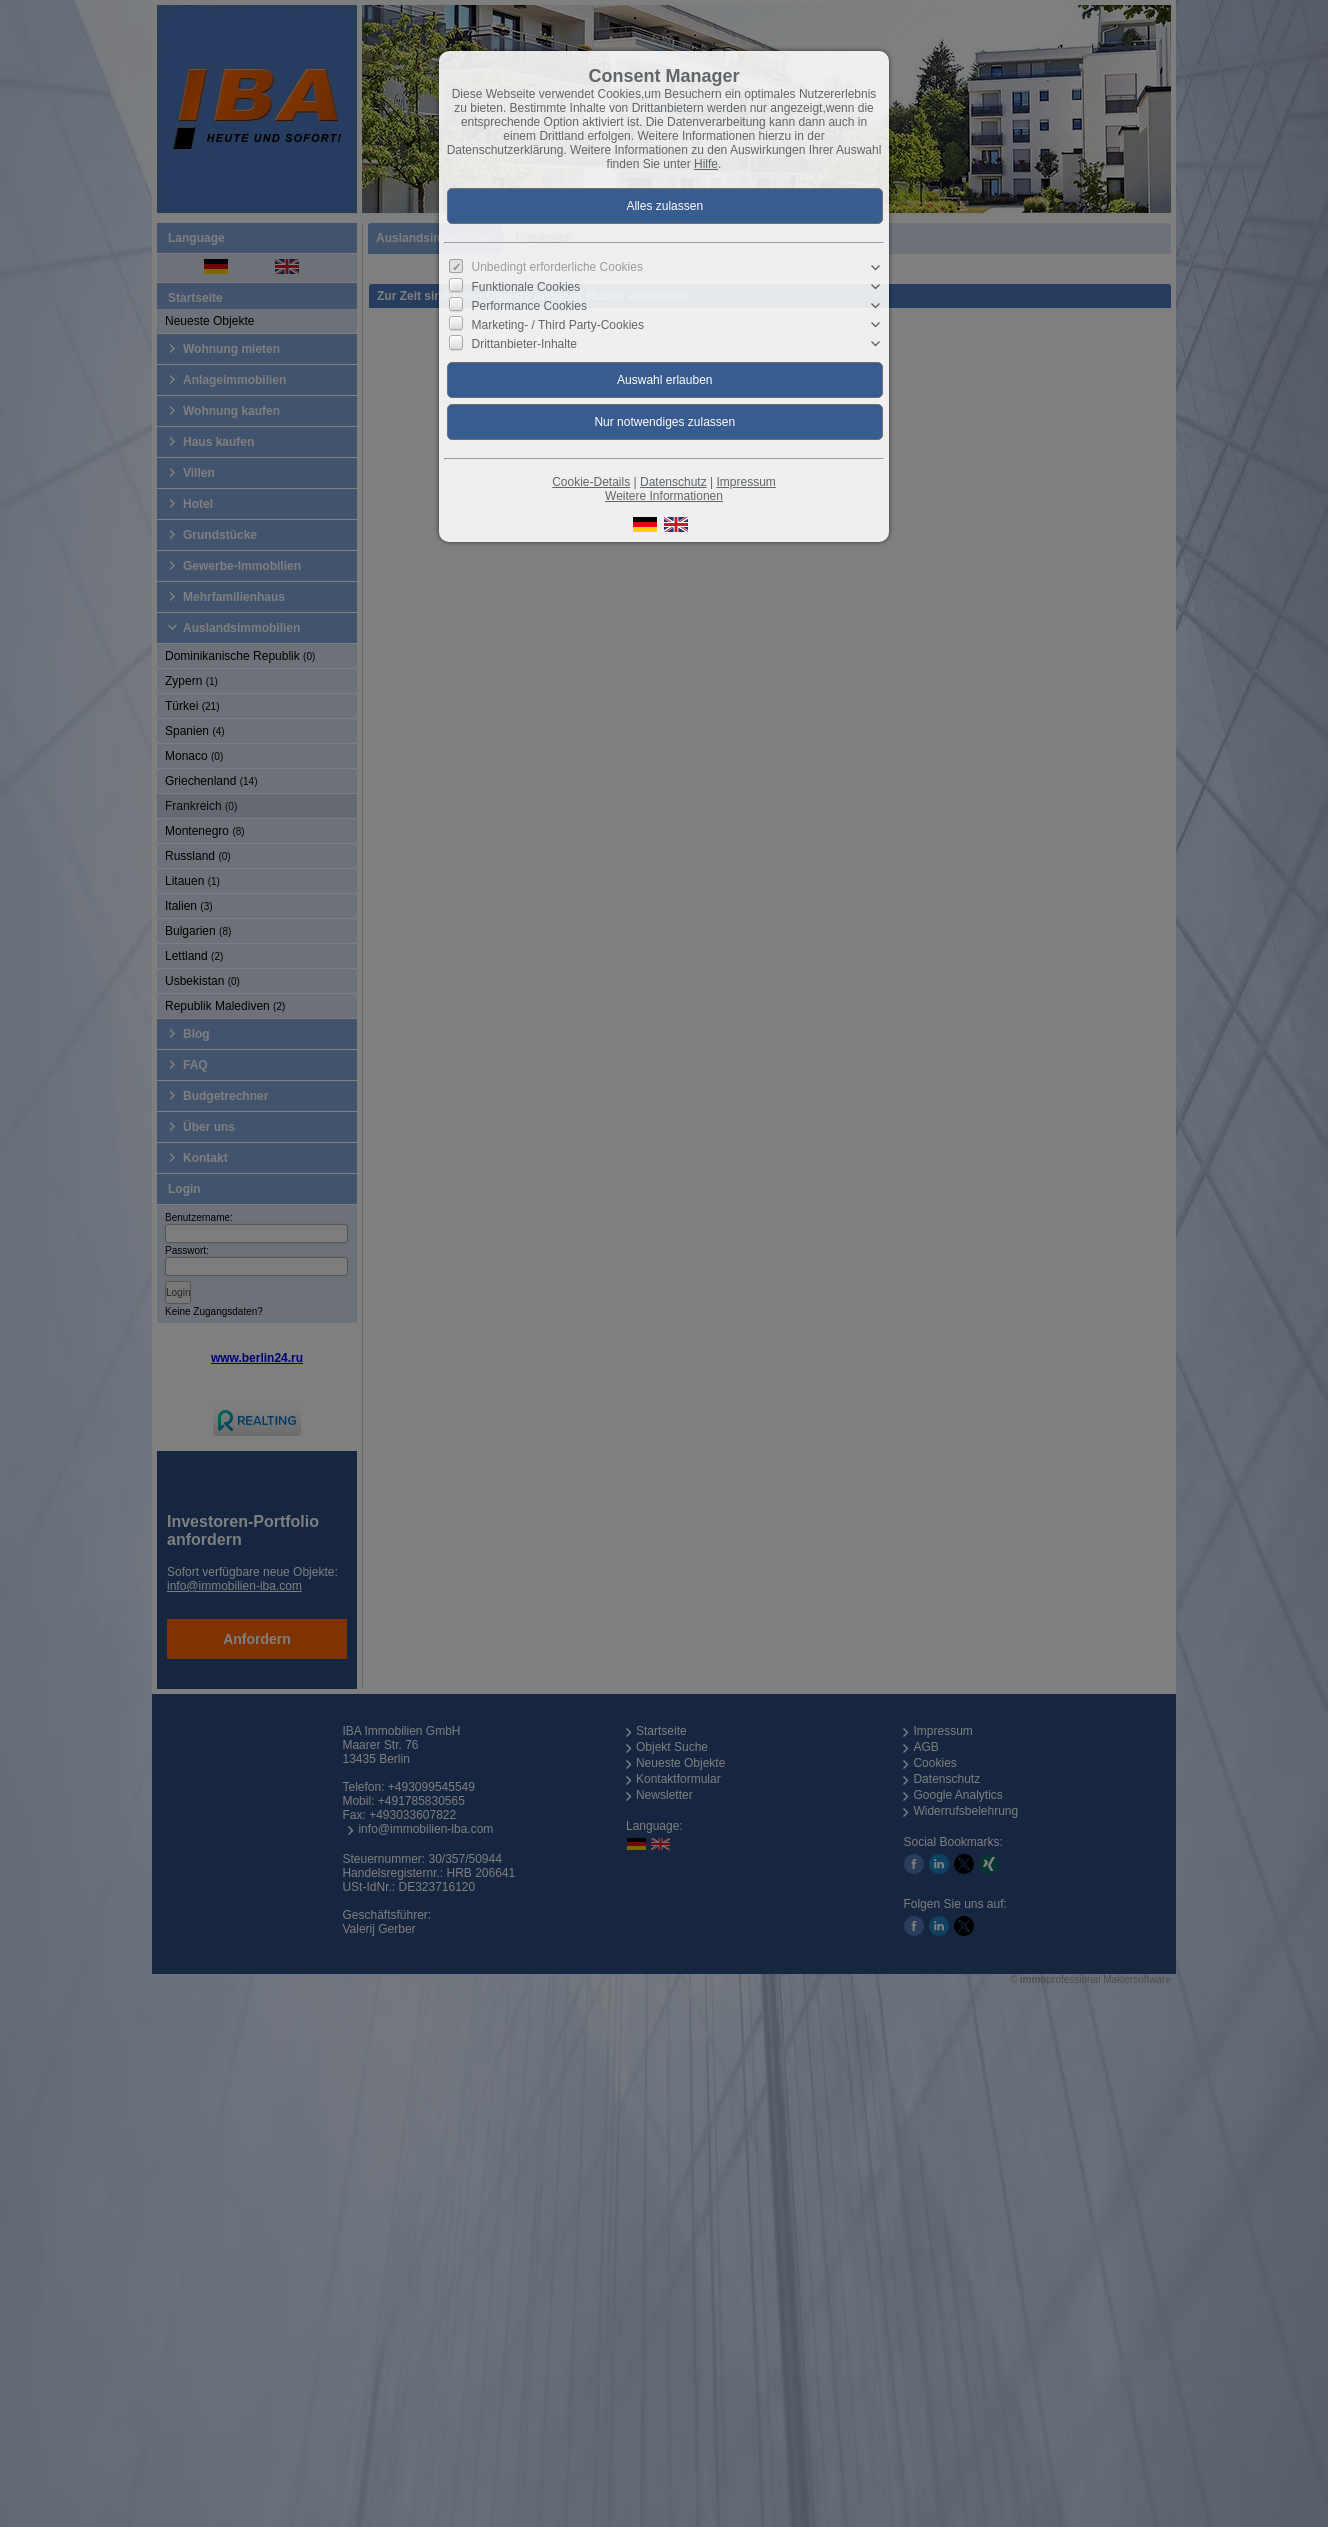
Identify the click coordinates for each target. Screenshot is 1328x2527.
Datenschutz (673, 482)
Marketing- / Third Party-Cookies (558, 325)
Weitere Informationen (664, 496)
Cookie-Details (591, 482)
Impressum (745, 482)
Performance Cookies (529, 306)
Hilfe (706, 164)
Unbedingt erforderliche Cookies (557, 267)
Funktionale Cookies (526, 286)
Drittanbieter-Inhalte (524, 344)
